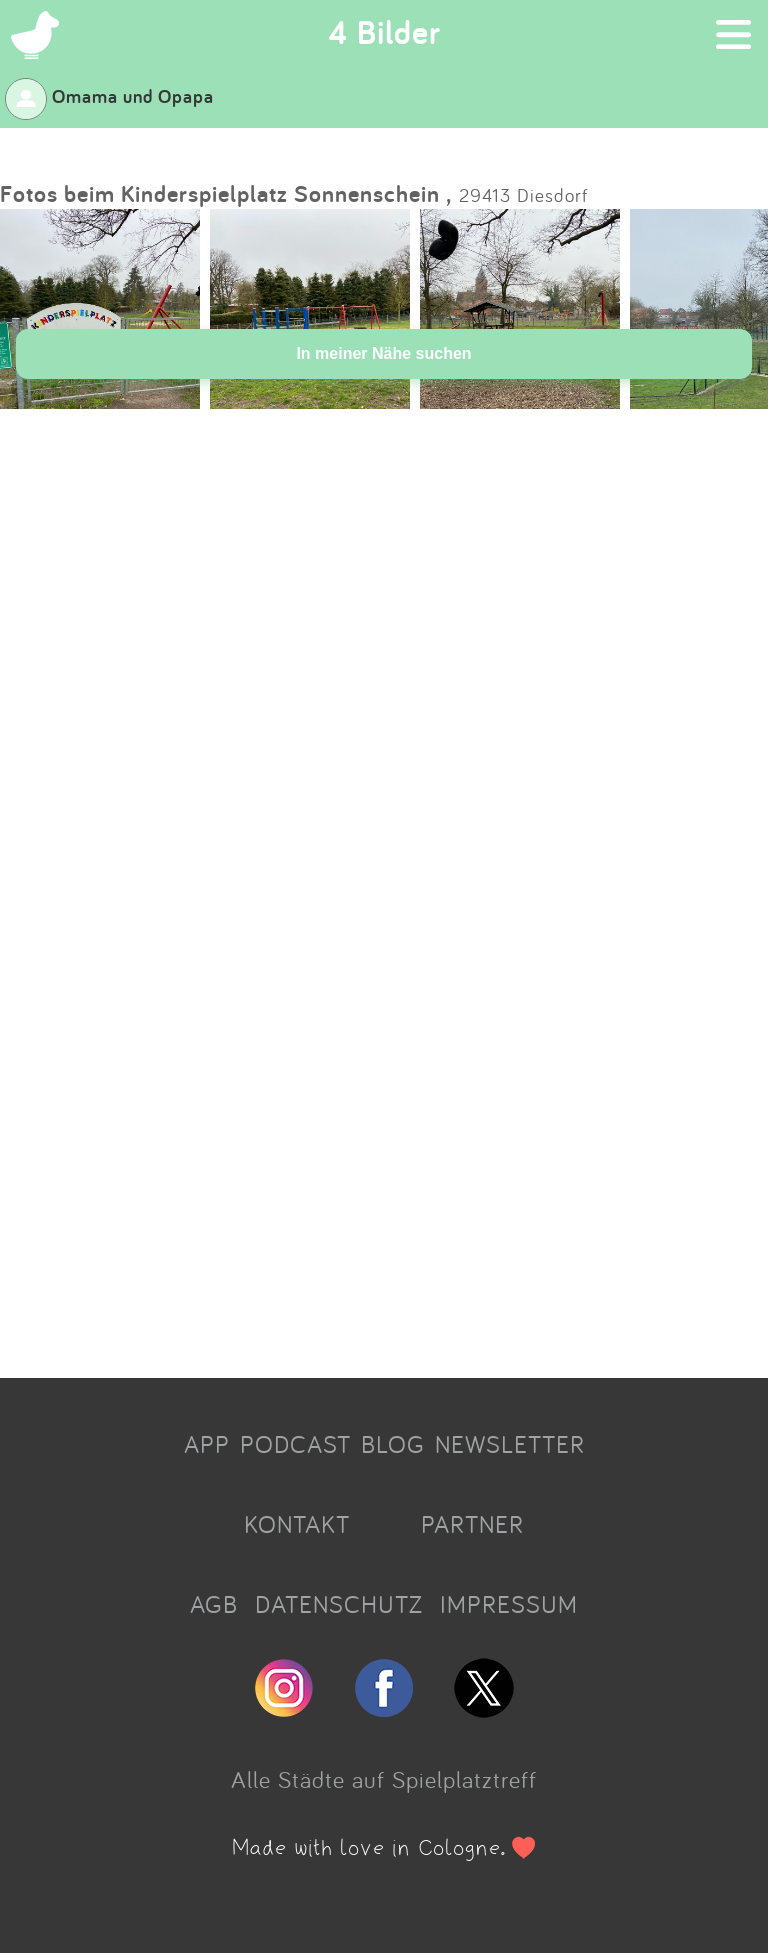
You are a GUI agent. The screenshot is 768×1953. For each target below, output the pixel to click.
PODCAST (295, 1444)
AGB (214, 1604)
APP (207, 1444)
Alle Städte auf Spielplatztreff (384, 1779)
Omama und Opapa (109, 96)
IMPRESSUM (509, 1604)
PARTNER (472, 1524)
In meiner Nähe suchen (383, 353)
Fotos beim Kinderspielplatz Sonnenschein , (226, 193)
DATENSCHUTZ (339, 1604)
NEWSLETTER (510, 1444)
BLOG (393, 1444)
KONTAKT (297, 1524)
